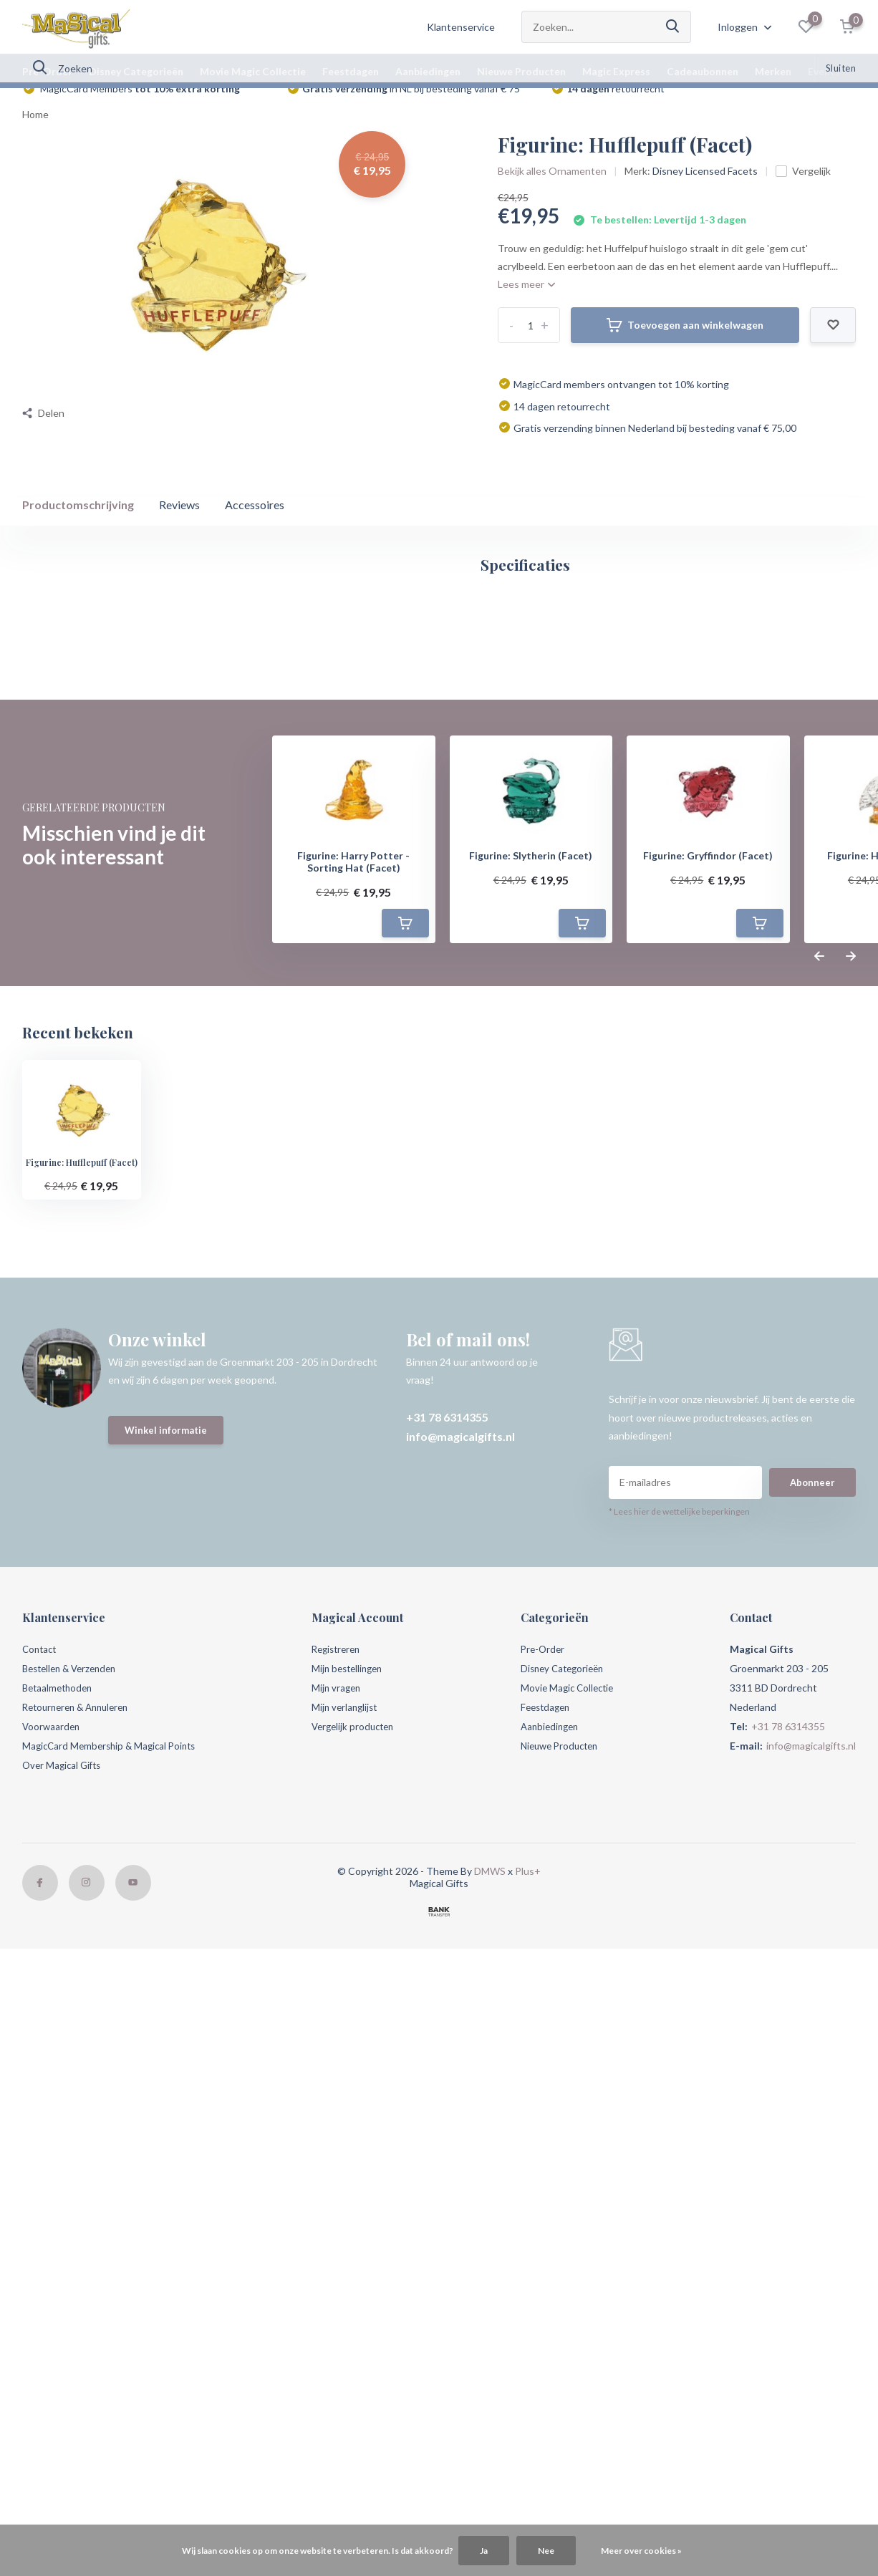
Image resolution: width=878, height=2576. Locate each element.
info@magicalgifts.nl (460, 1977)
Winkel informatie (168, 1974)
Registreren (343, 2190)
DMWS (490, 2412)
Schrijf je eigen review (779, 1119)
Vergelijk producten (361, 2268)
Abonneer (812, 2023)
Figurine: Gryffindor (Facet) (708, 1397)
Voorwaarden (52, 2268)
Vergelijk (803, 194)
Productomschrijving (78, 527)
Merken (773, 71)
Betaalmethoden (59, 2229)
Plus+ (528, 2412)
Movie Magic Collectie (253, 71)
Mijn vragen (342, 2229)
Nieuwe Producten (521, 71)
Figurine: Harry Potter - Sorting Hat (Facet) (353, 1403)
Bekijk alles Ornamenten (552, 194)
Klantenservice (461, 27)
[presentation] (819, 1498)
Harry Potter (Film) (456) (115, 1051)
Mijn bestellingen (355, 2210)
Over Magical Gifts (64, 2306)
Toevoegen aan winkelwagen (685, 348)
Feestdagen (350, 71)
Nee (546, 2550)
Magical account (76, 955)
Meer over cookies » (641, 2550)
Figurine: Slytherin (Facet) (530, 1397)
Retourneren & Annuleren (80, 2248)
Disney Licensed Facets (705, 194)
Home (35, 137)
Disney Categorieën (136, 71)
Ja (484, 2550)
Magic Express (616, 71)
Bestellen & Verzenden (73, 2210)
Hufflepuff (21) (223, 1051)
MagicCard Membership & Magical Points (113, 2287)
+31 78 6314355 (447, 1958)
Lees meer (526, 307)
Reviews (179, 527)
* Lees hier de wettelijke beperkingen (679, 2052)
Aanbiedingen (427, 71)
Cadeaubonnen (702, 71)
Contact (40, 2190)
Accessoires (254, 527)
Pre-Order (47, 71)
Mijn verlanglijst (351, 2248)
